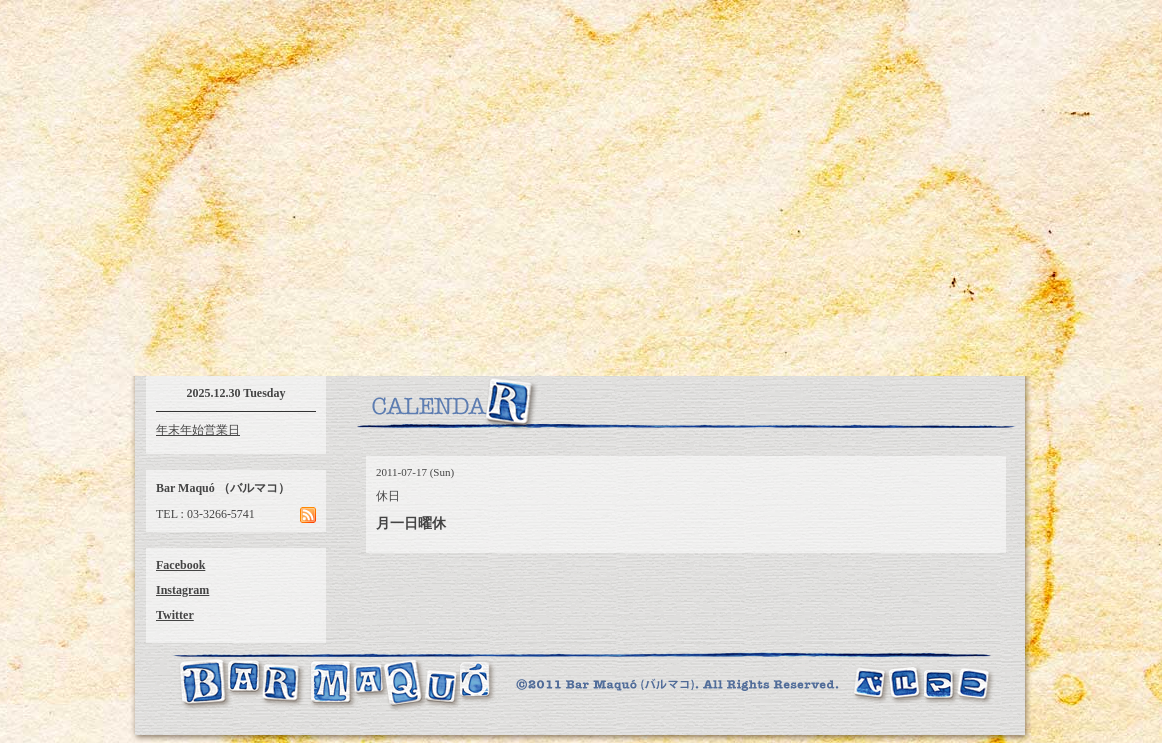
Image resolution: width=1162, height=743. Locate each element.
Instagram (182, 590)
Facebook (180, 565)
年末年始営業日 (198, 430)
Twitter (175, 615)
